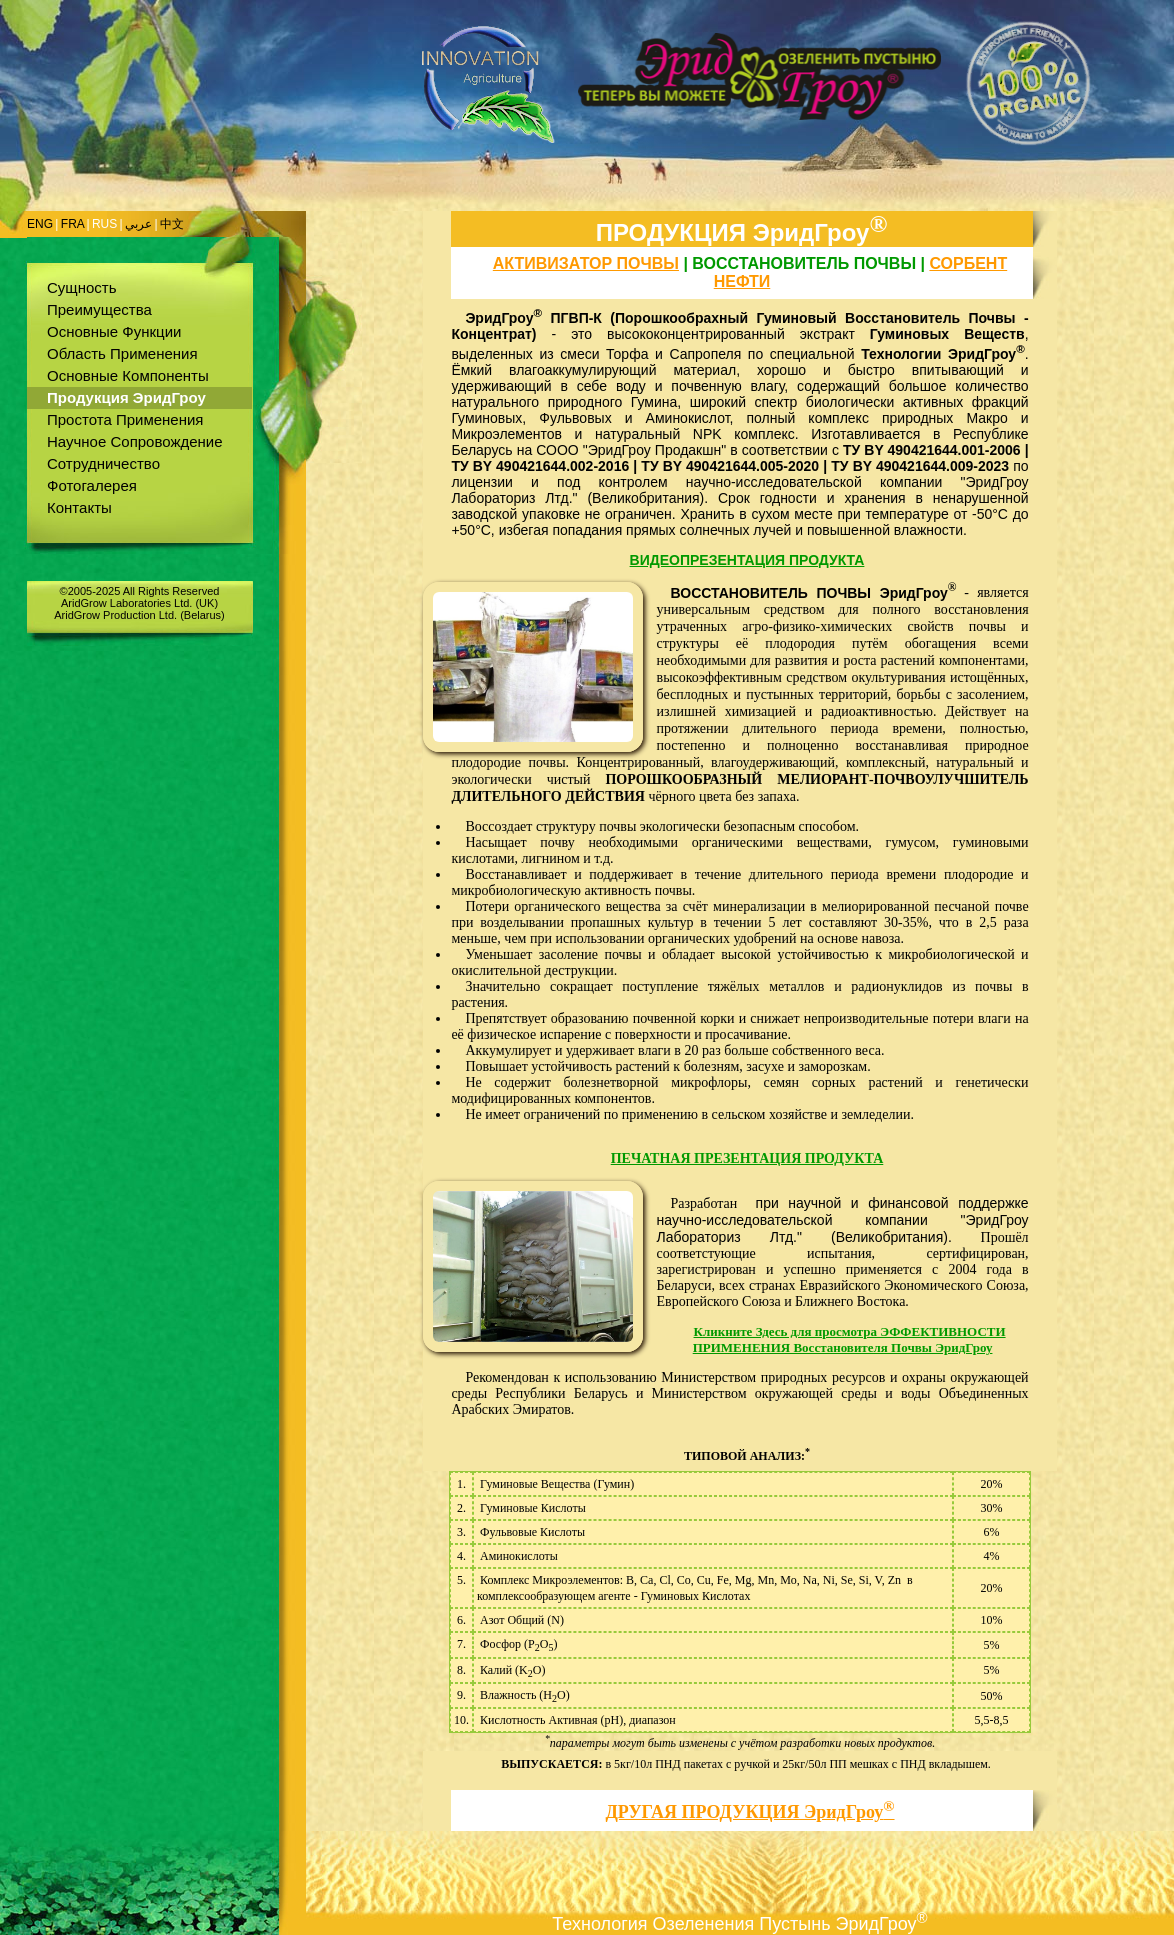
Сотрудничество (103, 463)
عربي (138, 224)
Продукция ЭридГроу (126, 397)
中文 (172, 224)
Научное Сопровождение (135, 441)
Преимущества (99, 309)
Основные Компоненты (128, 375)
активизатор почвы (586, 263)
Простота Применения (125, 419)
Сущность (82, 287)
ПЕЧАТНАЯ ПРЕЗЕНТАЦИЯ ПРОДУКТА (747, 1158)
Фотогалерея (92, 485)
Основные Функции (114, 331)
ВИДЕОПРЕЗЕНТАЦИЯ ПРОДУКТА (747, 560)
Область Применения (122, 353)
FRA (72, 224)
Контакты (79, 507)
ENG (40, 224)
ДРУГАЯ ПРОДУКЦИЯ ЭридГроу (749, 1812)
